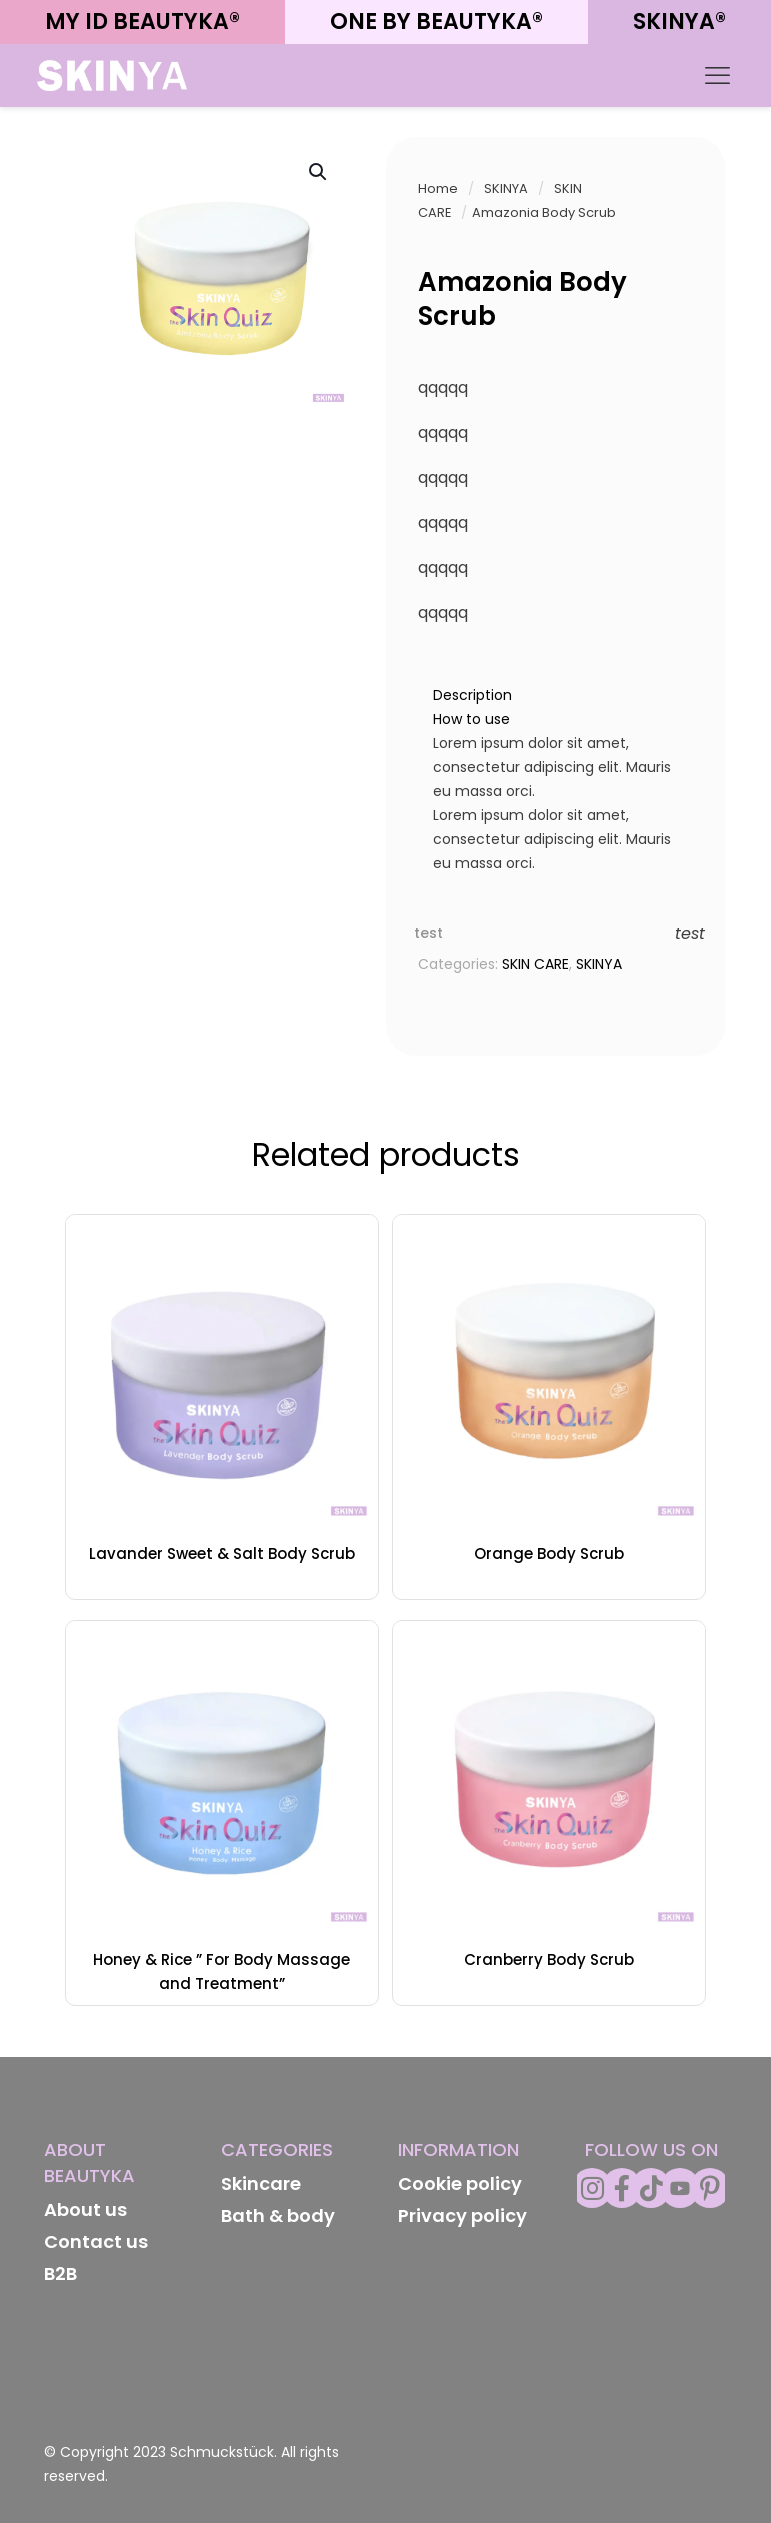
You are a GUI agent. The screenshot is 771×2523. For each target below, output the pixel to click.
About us (85, 2209)
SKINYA (506, 188)
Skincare (261, 2183)
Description (472, 695)
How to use (471, 719)
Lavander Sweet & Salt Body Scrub (222, 1553)
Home (438, 188)
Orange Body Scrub (549, 1553)
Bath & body (278, 2215)
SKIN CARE (535, 964)
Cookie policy (460, 2183)
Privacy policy (462, 2215)
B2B (60, 2273)
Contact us (96, 2241)
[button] (319, 172)
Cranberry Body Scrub (549, 1959)
